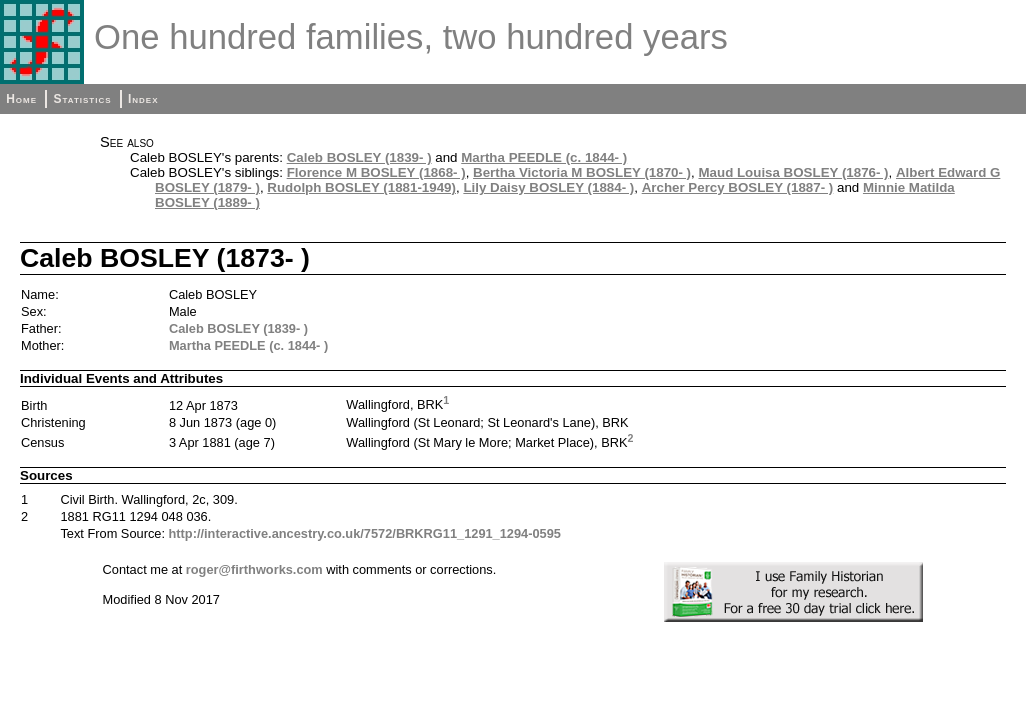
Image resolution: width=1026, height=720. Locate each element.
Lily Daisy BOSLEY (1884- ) (548, 187)
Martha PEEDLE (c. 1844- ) (544, 157)
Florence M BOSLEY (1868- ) (376, 172)
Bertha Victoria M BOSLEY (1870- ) (582, 172)
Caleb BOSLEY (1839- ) (359, 157)
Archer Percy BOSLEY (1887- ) (738, 187)
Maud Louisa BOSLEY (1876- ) (793, 172)
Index (143, 99)
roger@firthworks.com (254, 569)
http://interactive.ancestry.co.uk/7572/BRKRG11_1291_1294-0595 (365, 533)
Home (21, 99)
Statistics (82, 99)
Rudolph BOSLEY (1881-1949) (361, 187)
